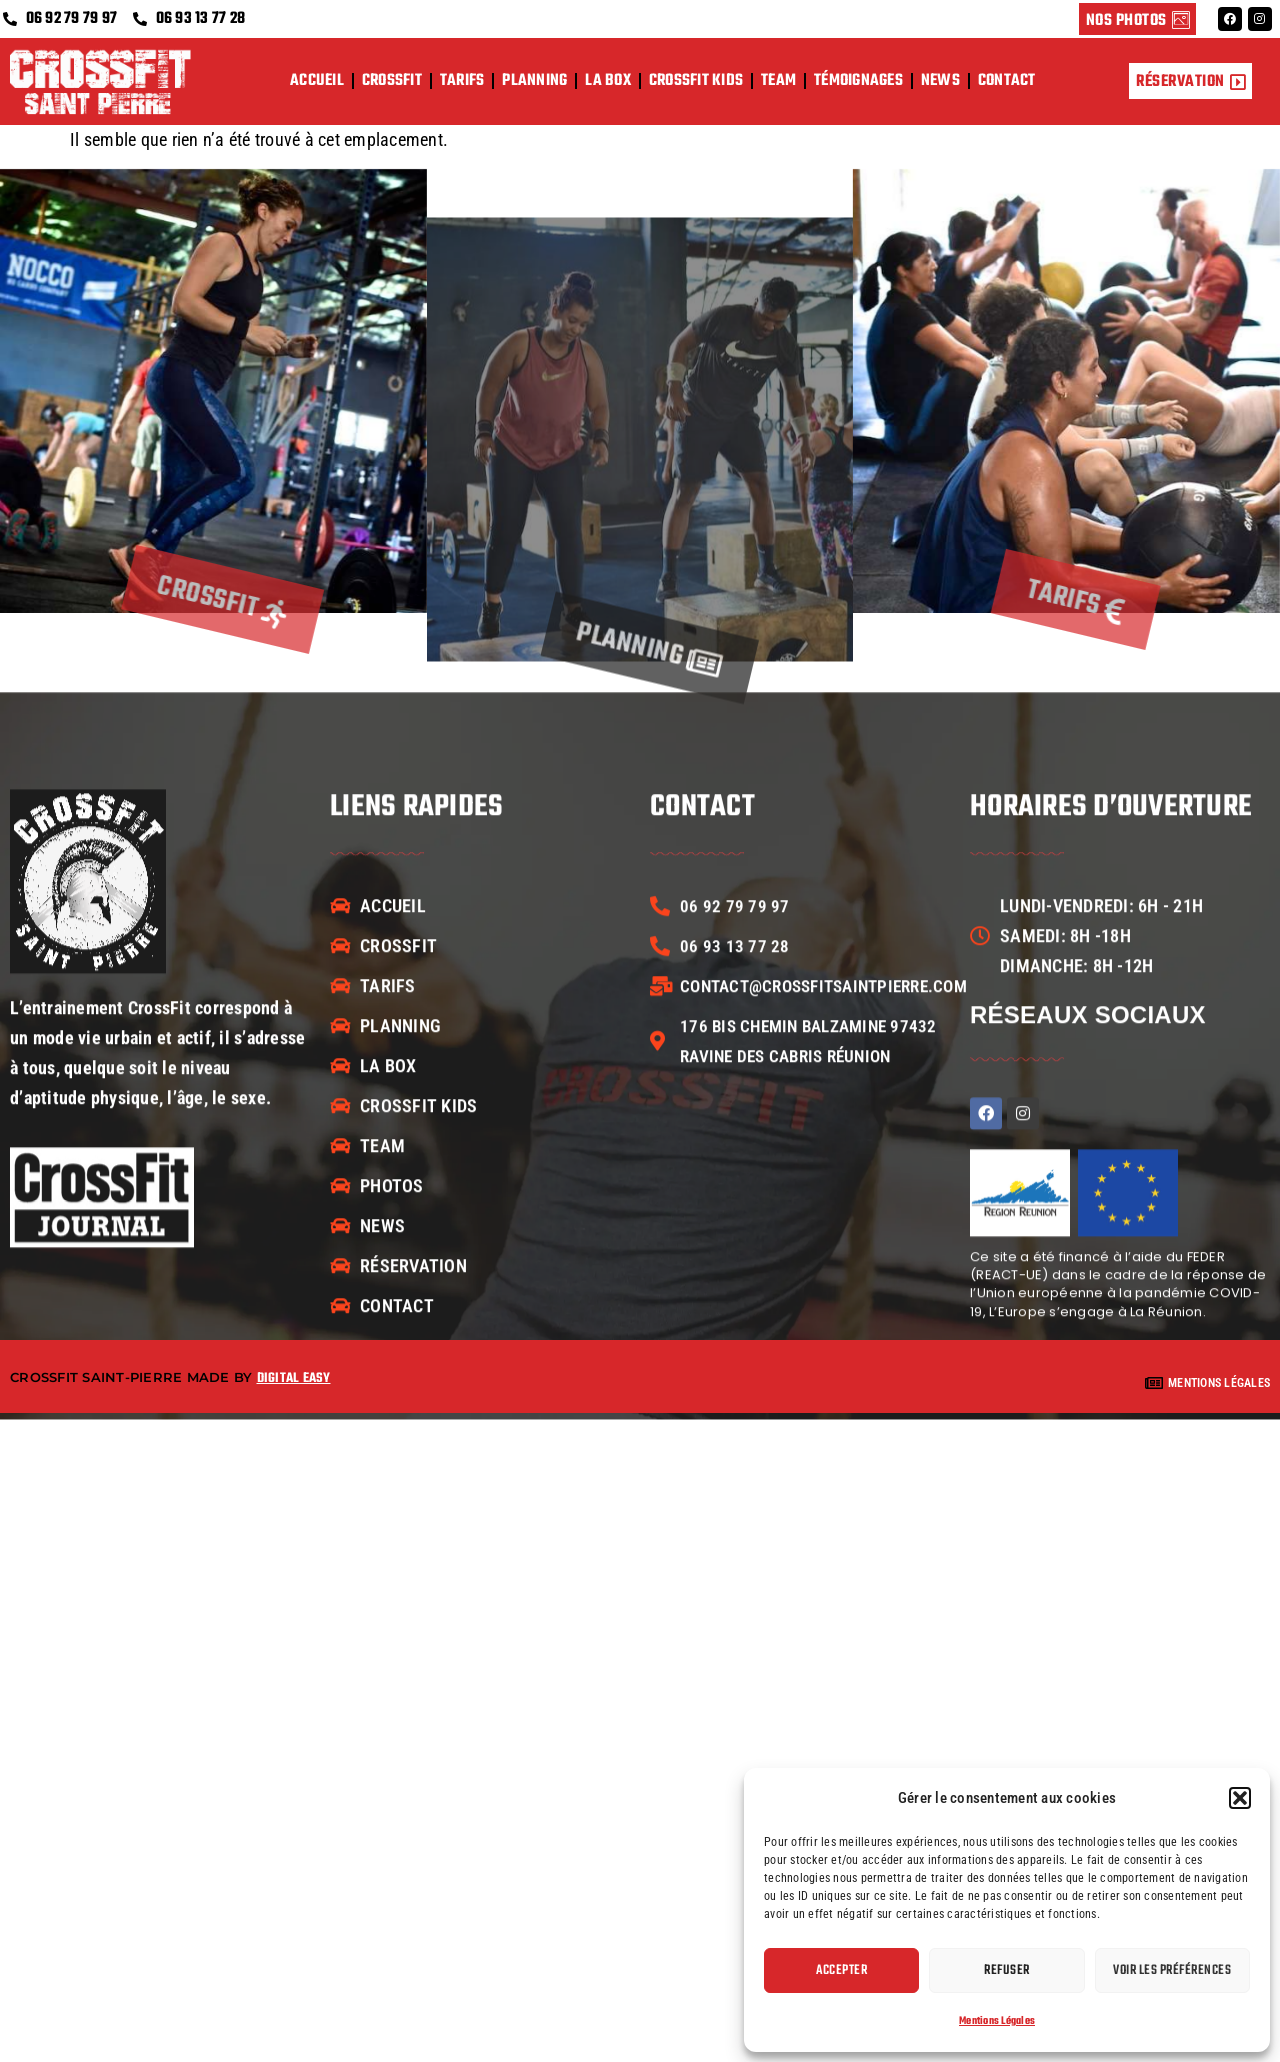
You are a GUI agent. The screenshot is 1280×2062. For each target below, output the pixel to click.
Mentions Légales (997, 2021)
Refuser (1007, 1970)
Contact (1007, 81)
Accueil (317, 81)
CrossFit (392, 81)
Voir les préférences (1172, 1970)
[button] (1240, 1798)
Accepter (841, 1970)
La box (608, 81)
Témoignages (858, 81)
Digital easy (294, 1378)
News (940, 81)
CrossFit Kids (696, 81)
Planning (534, 81)
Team (778, 81)
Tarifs (462, 81)
